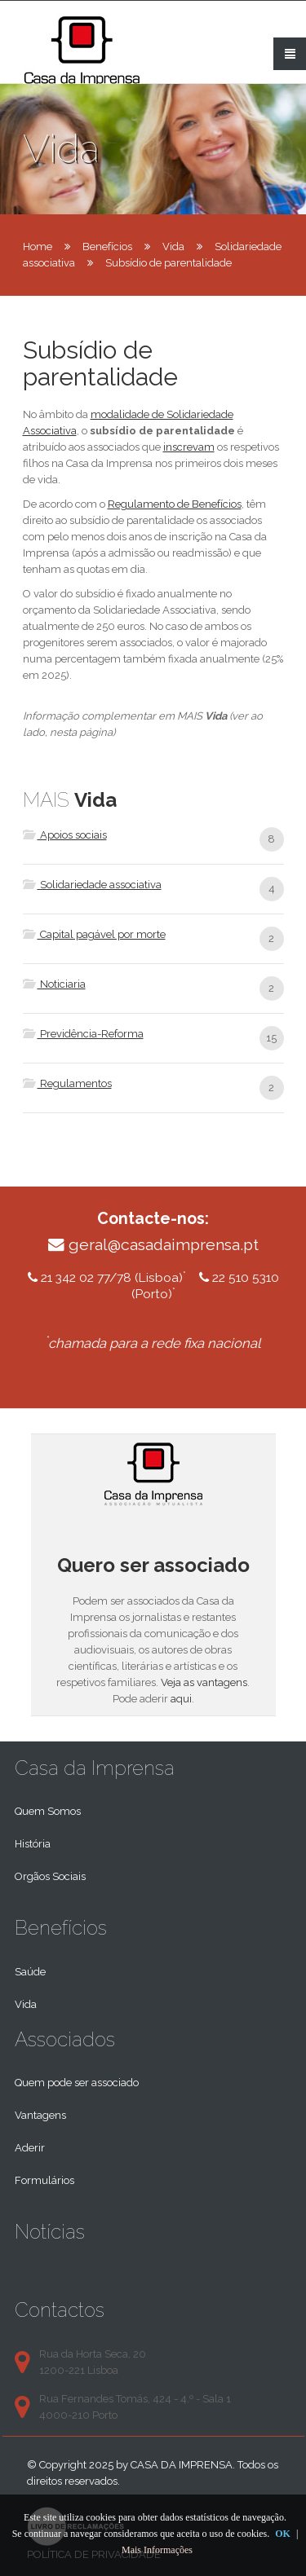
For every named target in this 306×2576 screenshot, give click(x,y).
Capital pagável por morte (94, 934)
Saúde (30, 1972)
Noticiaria (54, 984)
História (33, 1844)
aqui (181, 1699)
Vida (173, 246)
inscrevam (189, 447)
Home (37, 246)
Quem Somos (48, 1811)
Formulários (44, 2180)
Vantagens (40, 2115)
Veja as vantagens (204, 1682)
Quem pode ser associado (77, 2082)
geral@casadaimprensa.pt (164, 1244)
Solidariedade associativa (92, 884)
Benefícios (107, 246)
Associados (65, 2039)
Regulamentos (67, 1083)
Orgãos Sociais (50, 1876)
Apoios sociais (65, 835)
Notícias (50, 2232)
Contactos (59, 2310)
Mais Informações (157, 2550)
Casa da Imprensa (95, 1768)
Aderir (30, 2148)
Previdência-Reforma (83, 1034)
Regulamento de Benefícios (175, 504)
